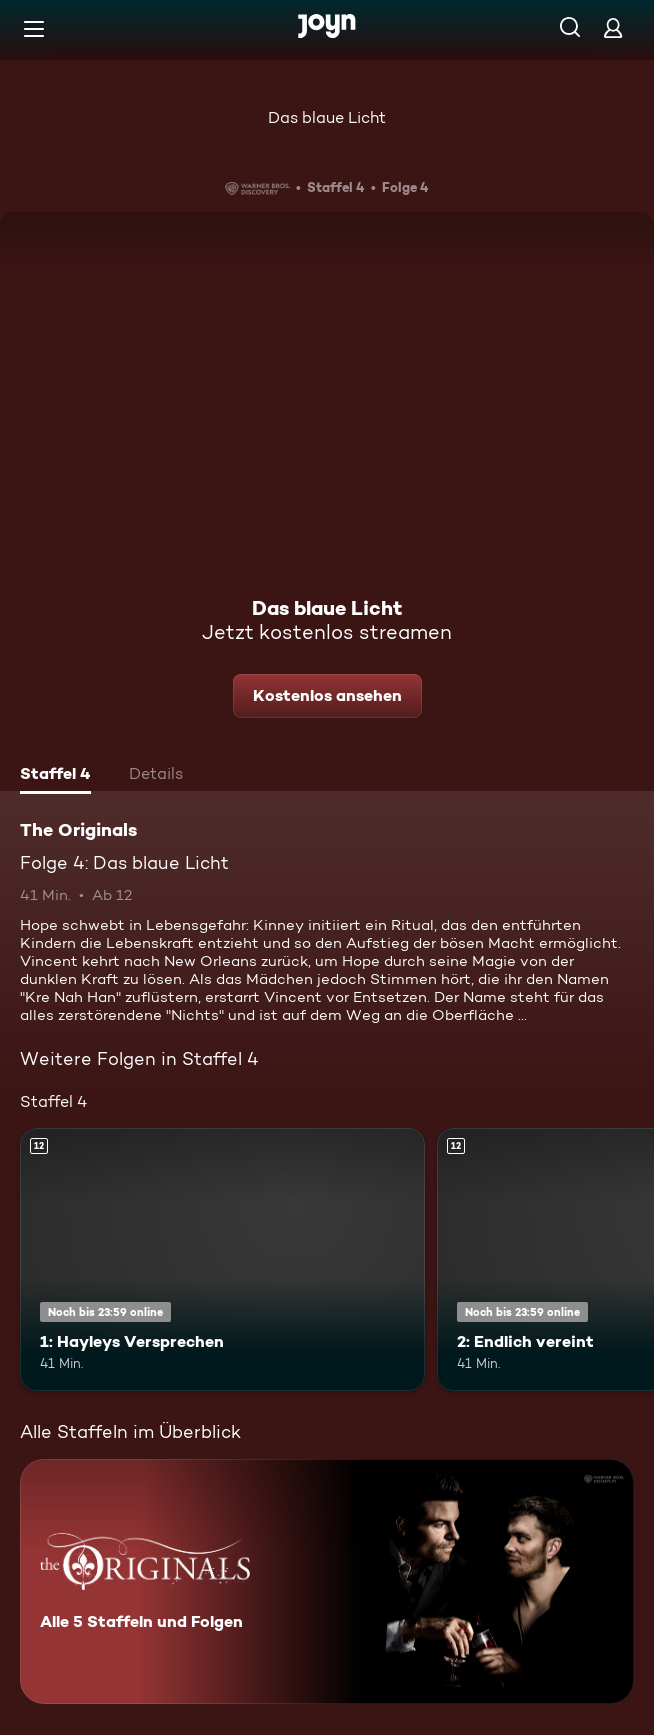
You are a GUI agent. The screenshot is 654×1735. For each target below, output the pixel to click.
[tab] (55, 776)
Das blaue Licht (327, 117)
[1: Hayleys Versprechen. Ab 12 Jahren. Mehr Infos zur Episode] (222, 1259)
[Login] (613, 27)
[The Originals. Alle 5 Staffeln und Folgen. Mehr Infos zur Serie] (327, 1581)
